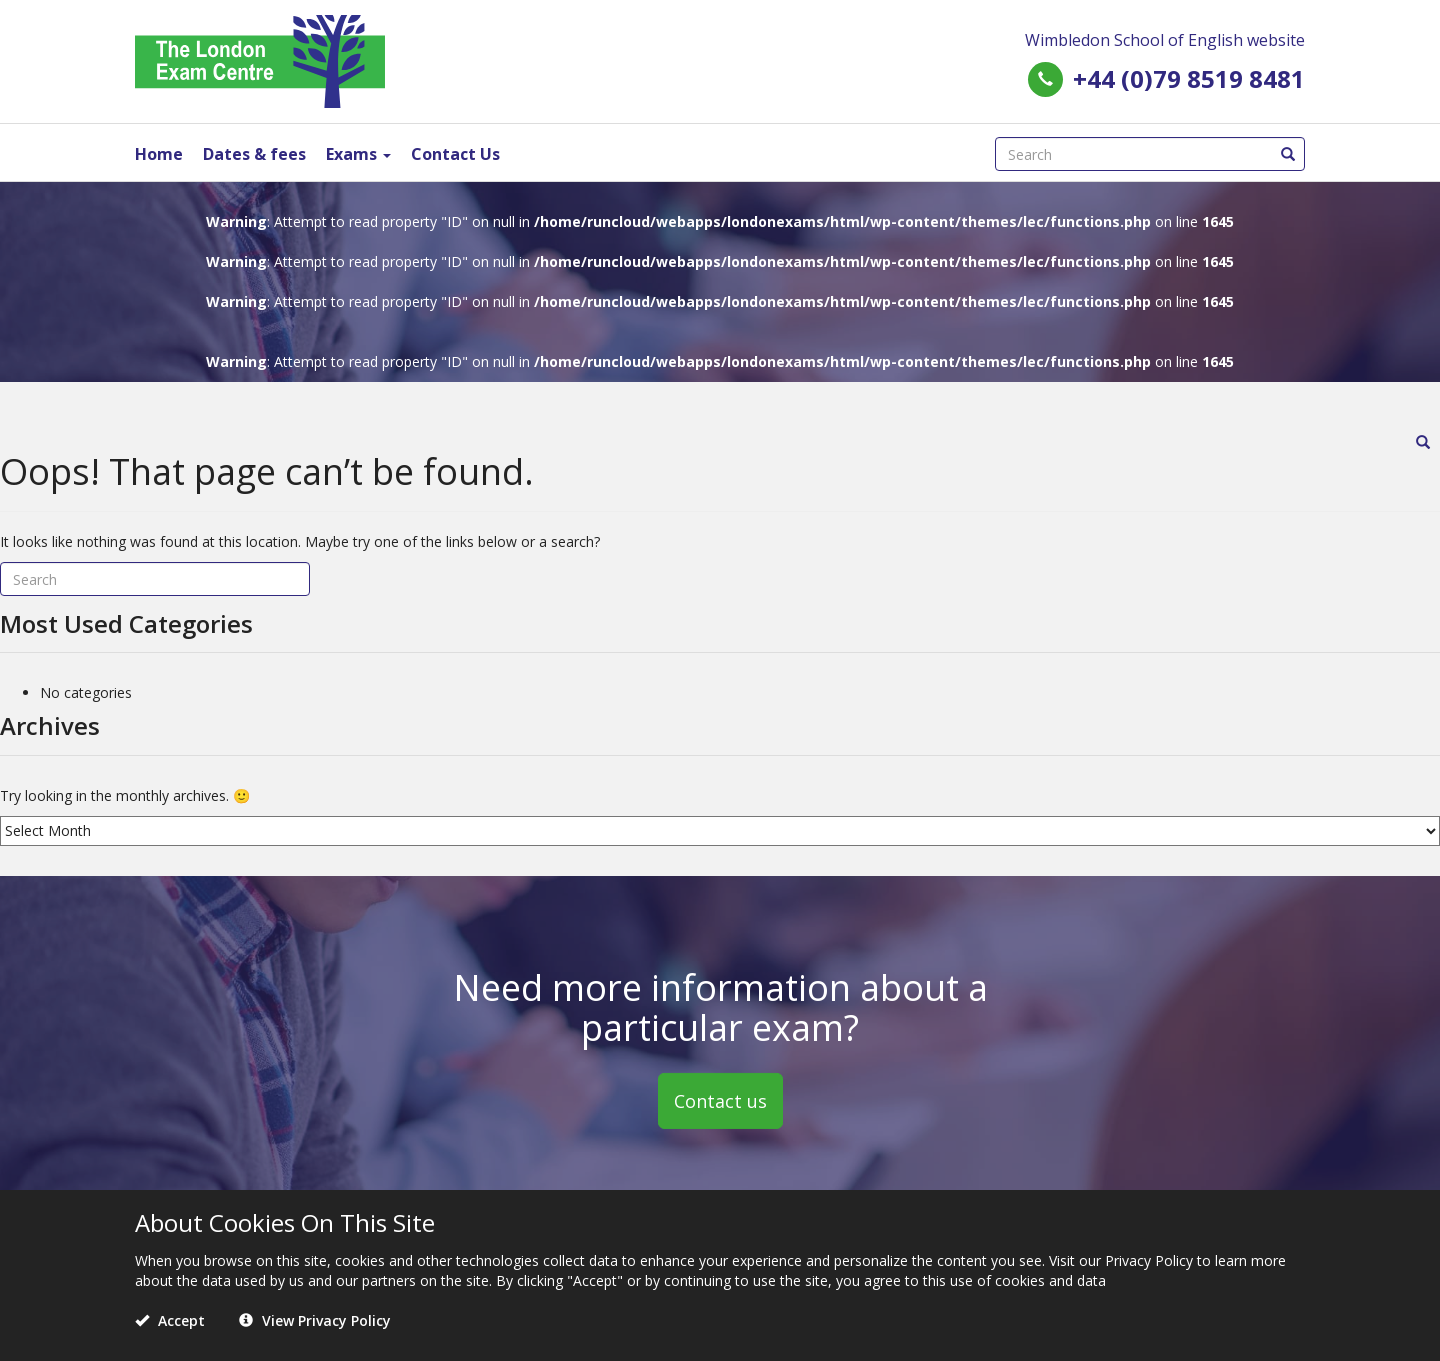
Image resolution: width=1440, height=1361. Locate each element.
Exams (358, 154)
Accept (170, 1320)
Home (159, 154)
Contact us (720, 1100)
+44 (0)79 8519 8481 (1189, 78)
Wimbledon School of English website (1165, 40)
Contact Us (455, 154)
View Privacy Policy (315, 1320)
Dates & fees (254, 154)
